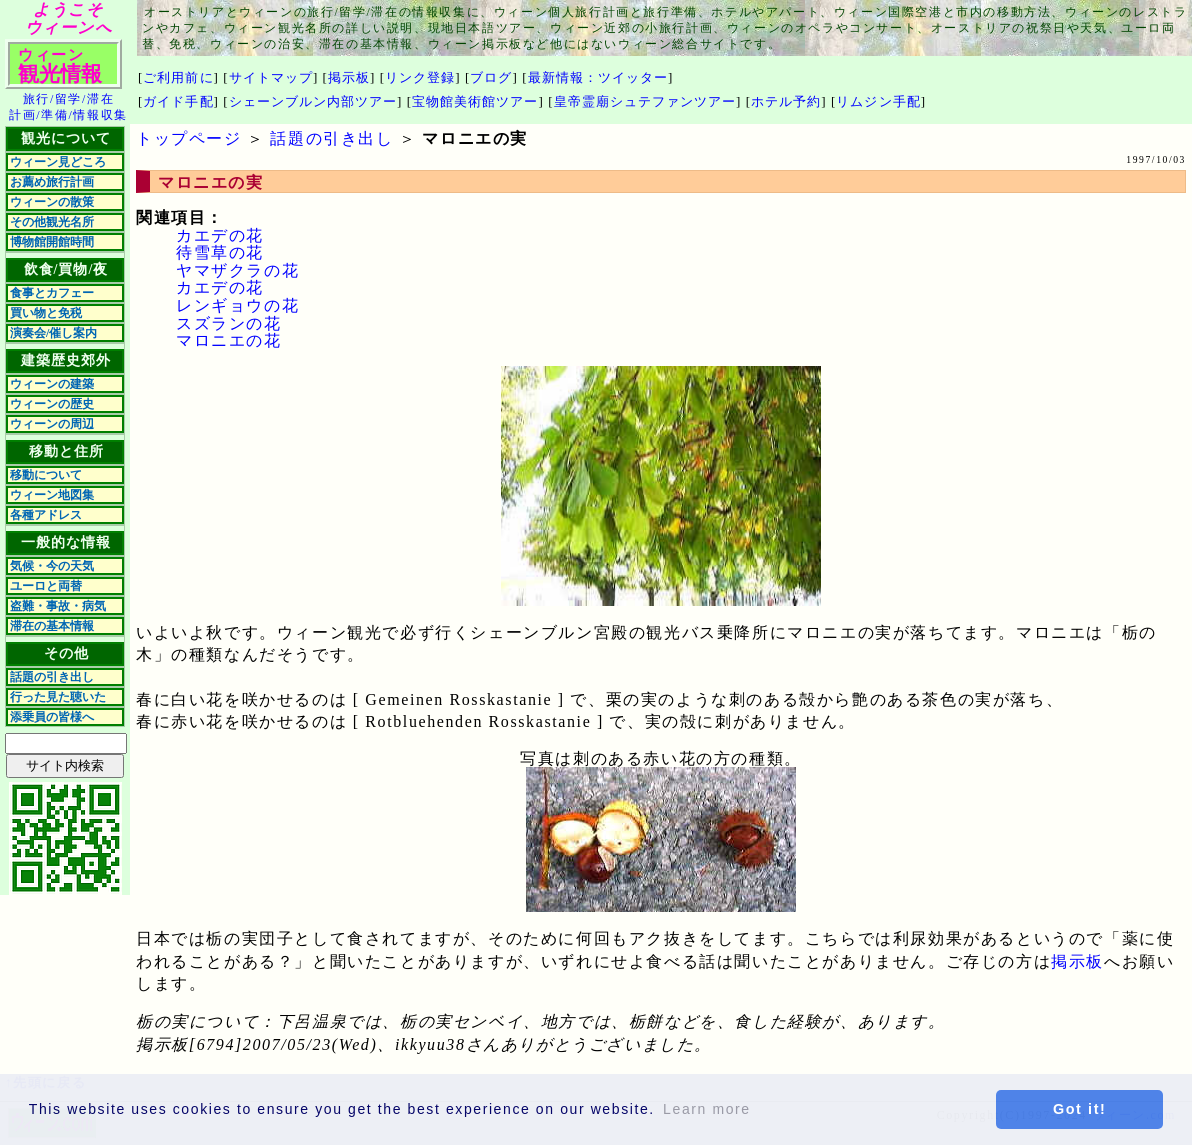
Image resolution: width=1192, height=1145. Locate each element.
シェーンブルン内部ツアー (313, 101)
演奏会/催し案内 (53, 333)
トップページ (189, 138)
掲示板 (349, 77)
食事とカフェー (52, 293)
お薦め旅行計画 (52, 182)
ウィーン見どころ (58, 162)
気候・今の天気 (52, 566)
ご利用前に (178, 77)
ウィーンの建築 (52, 384)
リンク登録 (420, 77)
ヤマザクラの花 (237, 270)
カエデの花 (220, 235)
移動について (46, 475)
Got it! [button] (1080, 1109)
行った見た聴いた (58, 697)
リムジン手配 (878, 101)
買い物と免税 (46, 313)
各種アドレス (46, 515)
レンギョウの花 (237, 305)
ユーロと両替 (46, 586)
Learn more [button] (707, 1109)
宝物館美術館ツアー (475, 101)
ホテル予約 (786, 101)
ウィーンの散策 (52, 202)
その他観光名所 (52, 222)
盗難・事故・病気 (58, 606)
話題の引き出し (52, 677)
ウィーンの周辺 (52, 424)
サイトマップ (271, 77)
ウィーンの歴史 (52, 404)
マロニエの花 (229, 340)
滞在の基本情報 (52, 626)
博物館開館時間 (52, 242)
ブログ (491, 77)
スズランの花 (229, 323)
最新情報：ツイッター (598, 77)
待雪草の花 (220, 252)
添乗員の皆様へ (52, 717)
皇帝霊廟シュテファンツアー (645, 101)
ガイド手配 (178, 101)
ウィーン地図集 (52, 495)
